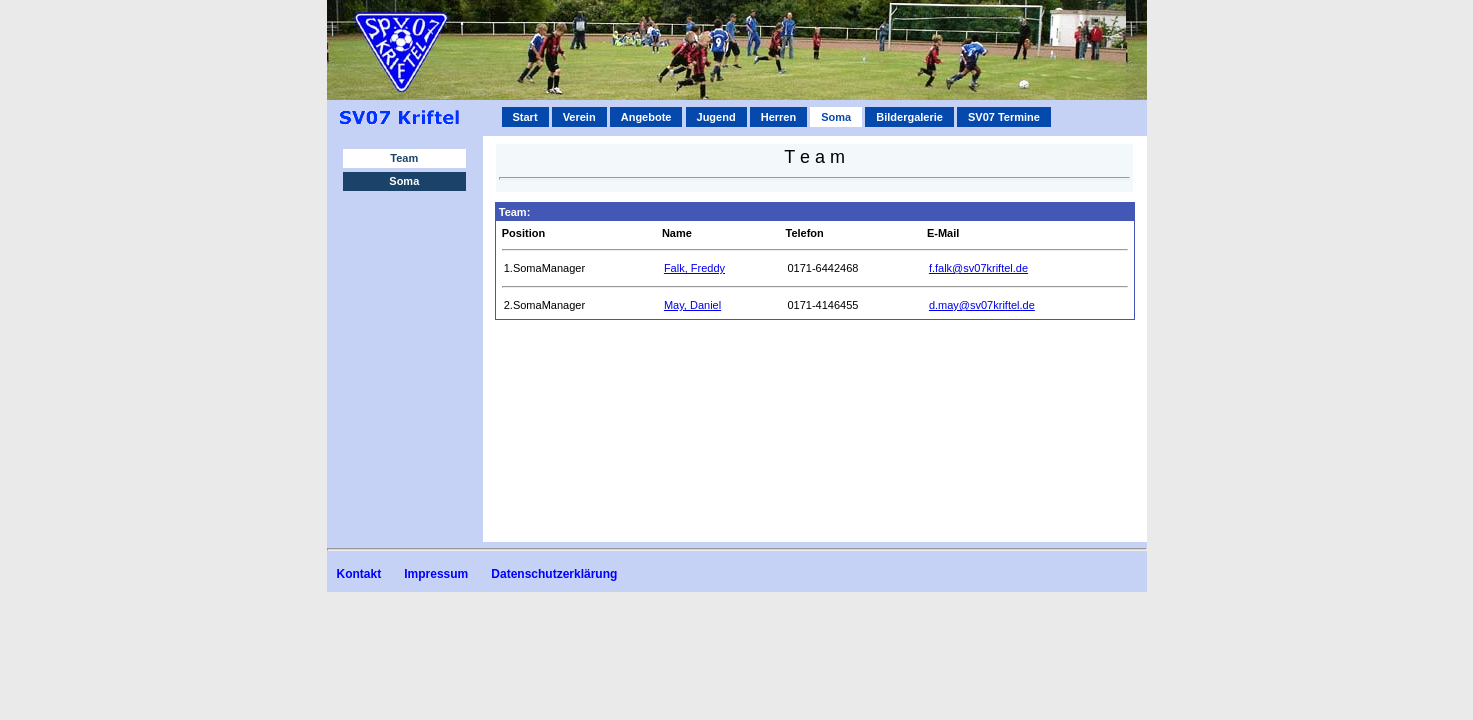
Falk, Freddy (694, 268)
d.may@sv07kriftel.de (982, 305)
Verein (579, 117)
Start (525, 117)
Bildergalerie (909, 117)
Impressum (436, 574)
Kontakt (359, 574)
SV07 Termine (1004, 117)
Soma (404, 181)
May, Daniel (692, 305)
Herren (778, 117)
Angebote (646, 117)
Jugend (716, 117)
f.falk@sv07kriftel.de (978, 268)
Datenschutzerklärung (554, 574)
